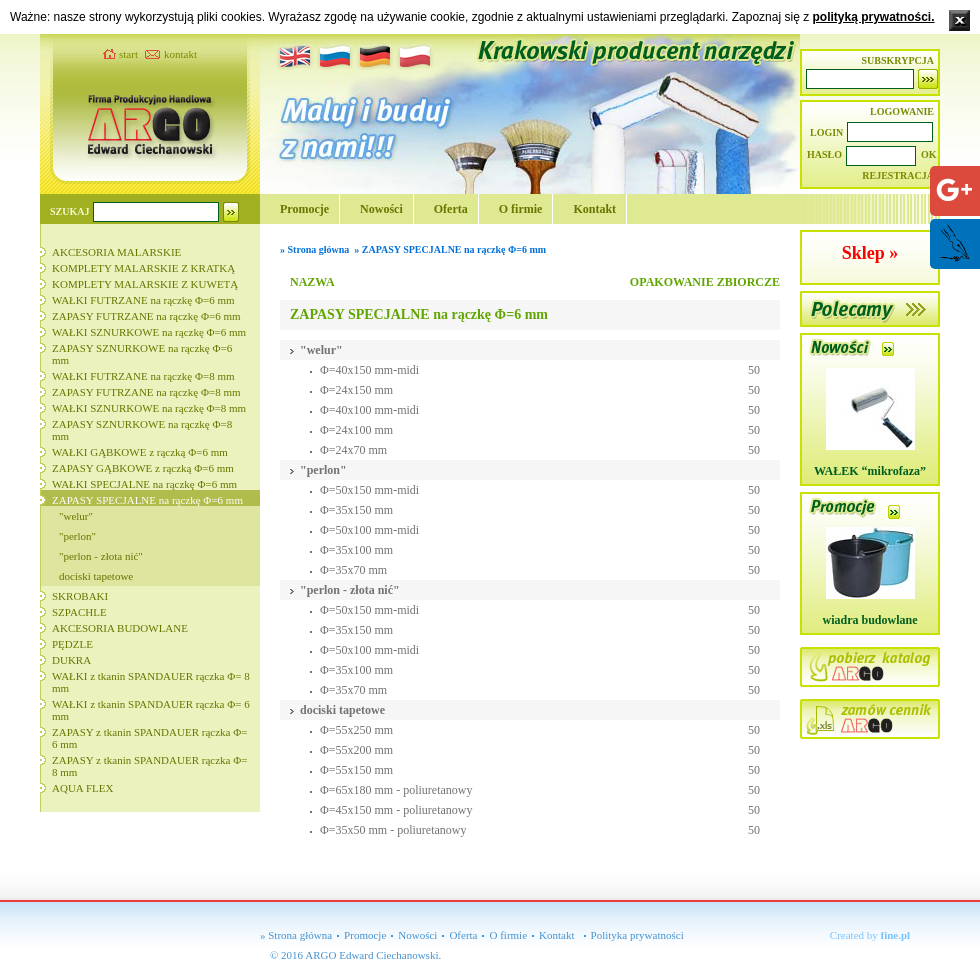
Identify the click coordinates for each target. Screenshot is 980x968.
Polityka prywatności (637, 935)
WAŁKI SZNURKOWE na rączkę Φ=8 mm (149, 408)
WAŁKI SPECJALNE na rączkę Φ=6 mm (144, 484)
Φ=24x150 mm (356, 390)
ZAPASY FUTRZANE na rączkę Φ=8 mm (146, 392)
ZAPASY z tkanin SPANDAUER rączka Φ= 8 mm (149, 766)
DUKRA (71, 660)
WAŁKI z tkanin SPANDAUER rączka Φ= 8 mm (151, 682)
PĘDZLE (72, 644)
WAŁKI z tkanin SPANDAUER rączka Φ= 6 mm (151, 710)
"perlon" (77, 536)
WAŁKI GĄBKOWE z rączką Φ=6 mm (140, 452)
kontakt (180, 54)
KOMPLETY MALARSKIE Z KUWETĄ (145, 284)
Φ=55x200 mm (356, 750)
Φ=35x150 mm (356, 510)
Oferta (451, 209)
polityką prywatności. (873, 17)
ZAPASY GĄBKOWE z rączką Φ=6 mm (143, 468)
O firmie (521, 209)
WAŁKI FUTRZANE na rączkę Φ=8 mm (143, 376)
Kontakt (594, 209)
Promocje (304, 209)
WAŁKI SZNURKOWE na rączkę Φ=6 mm (149, 332)
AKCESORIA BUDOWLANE (120, 628)
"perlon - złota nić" (101, 556)
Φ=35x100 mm (356, 550)
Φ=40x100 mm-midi (369, 410)
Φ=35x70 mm (353, 570)
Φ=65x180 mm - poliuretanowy (396, 790)
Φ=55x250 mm (356, 730)
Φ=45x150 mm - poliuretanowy (396, 810)
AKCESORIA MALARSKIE (116, 252)
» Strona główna (296, 935)
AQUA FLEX (82, 788)
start (128, 54)
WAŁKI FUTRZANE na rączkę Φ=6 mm (143, 300)
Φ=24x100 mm (356, 430)
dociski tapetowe (96, 576)
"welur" (76, 516)
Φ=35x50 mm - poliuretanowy (393, 830)
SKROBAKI (80, 596)
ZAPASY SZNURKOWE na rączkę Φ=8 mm (142, 430)
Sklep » (870, 253)
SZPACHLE (79, 612)
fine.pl (896, 935)
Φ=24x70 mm (353, 450)
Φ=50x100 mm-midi (369, 530)
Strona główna (319, 249)
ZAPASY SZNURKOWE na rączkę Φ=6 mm (142, 354)
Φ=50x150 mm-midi (369, 490)
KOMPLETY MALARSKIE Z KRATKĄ (143, 268)
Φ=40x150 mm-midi (369, 370)
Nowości (381, 209)
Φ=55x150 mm (356, 770)
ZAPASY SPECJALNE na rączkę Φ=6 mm (147, 500)
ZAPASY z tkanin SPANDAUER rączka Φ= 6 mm (149, 738)
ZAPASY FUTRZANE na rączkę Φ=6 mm (146, 316)
